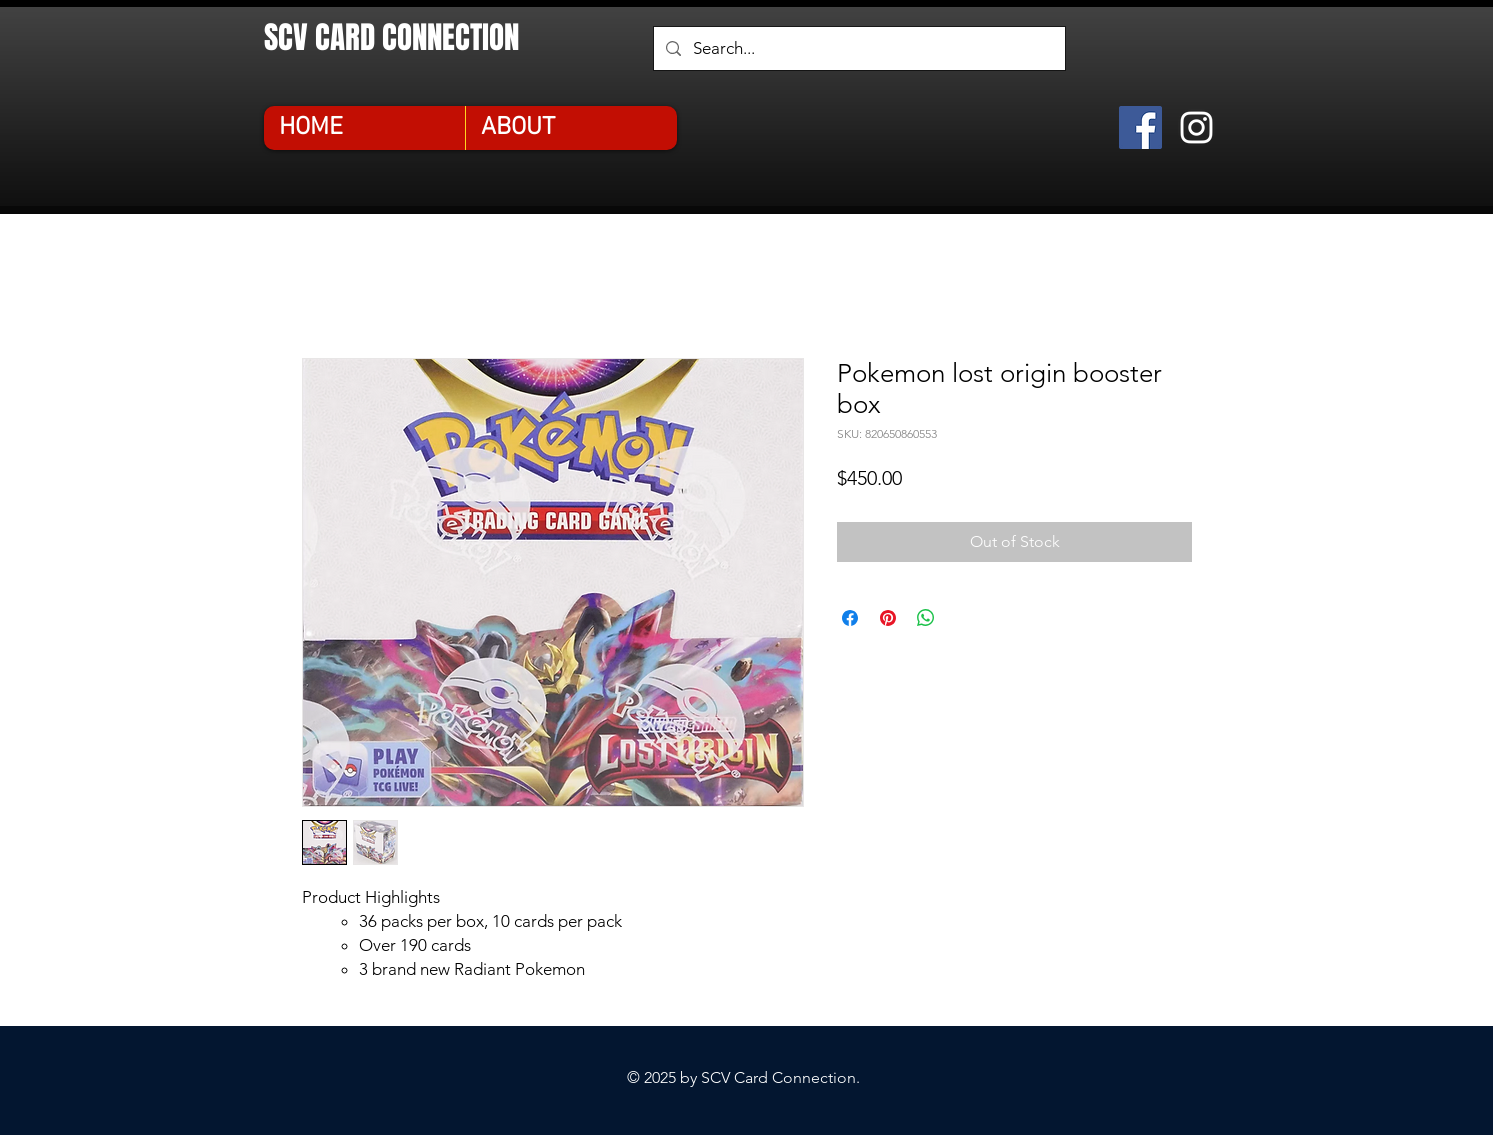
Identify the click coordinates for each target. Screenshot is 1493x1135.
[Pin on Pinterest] (888, 618)
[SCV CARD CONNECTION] (420, 37)
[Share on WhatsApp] (926, 618)
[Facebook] (1140, 127)
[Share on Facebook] (850, 618)
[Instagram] (1196, 127)
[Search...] (858, 48)
